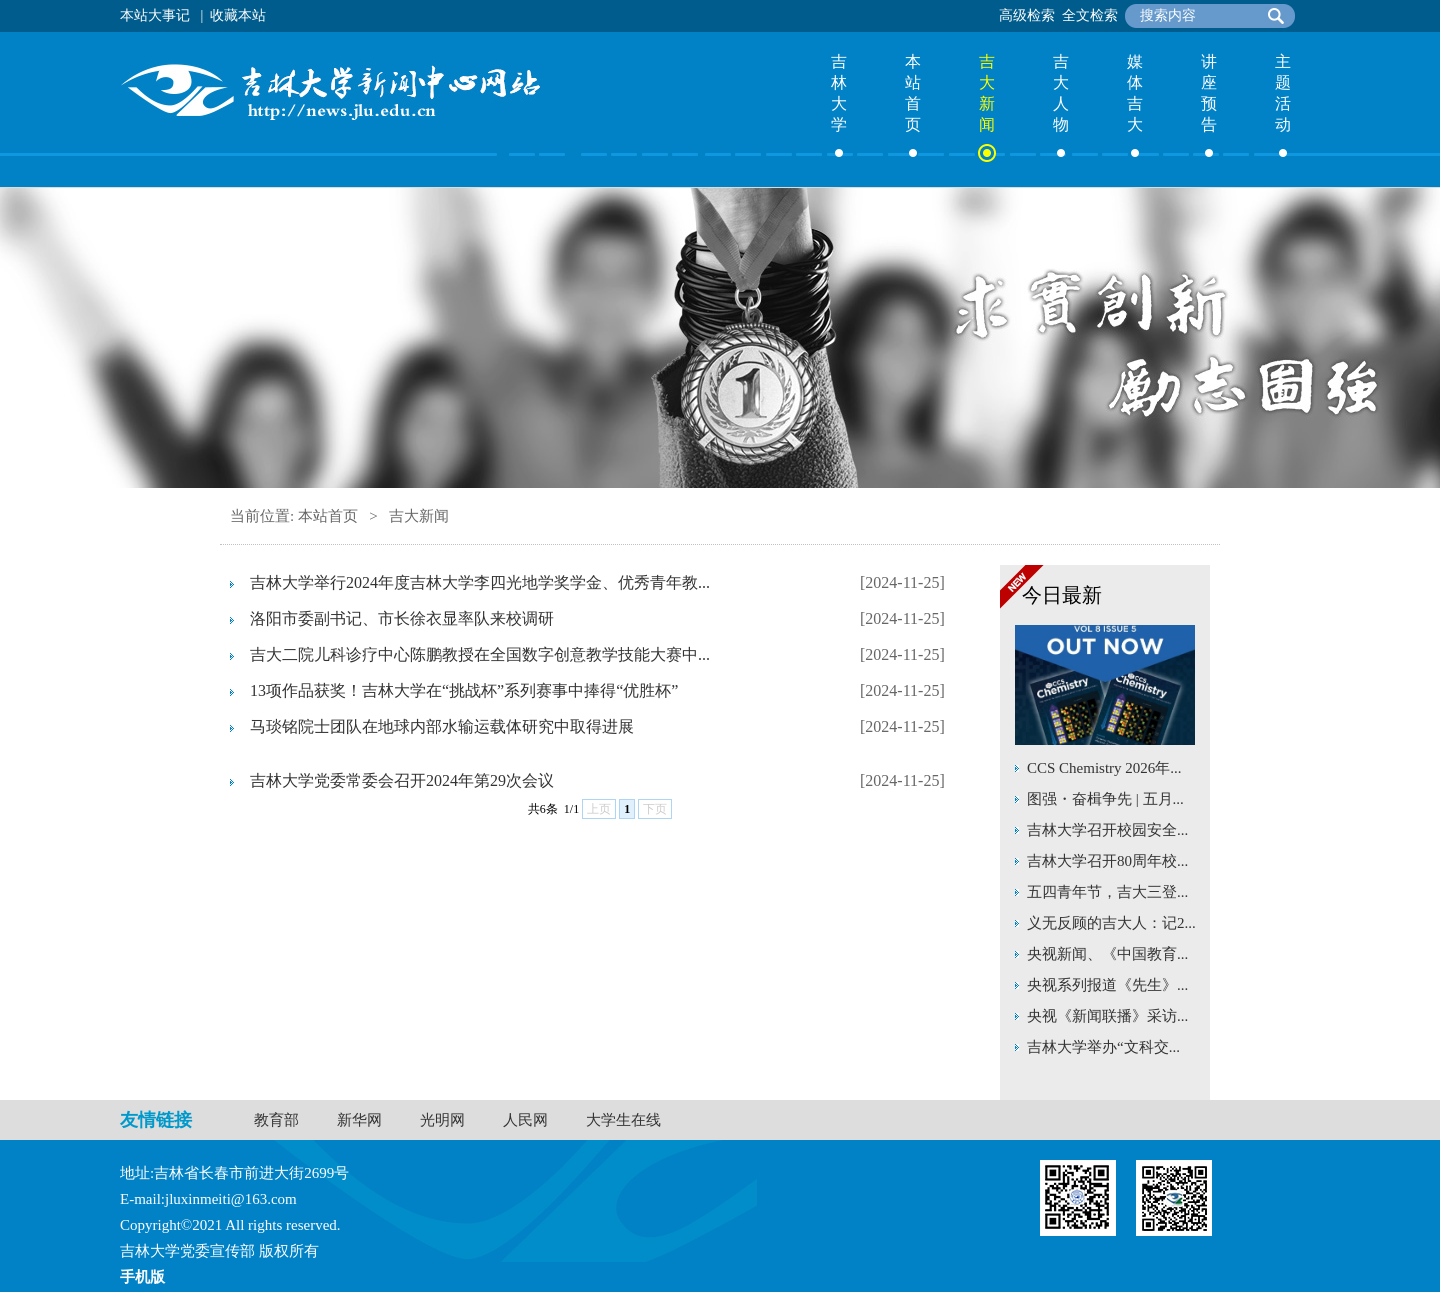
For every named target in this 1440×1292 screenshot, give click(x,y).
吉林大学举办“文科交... (1103, 1047)
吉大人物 (1061, 93)
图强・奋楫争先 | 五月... (1105, 799)
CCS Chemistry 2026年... (1104, 768)
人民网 (525, 1120)
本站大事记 (155, 15)
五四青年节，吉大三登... (1107, 892)
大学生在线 (623, 1120)
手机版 (142, 1277)
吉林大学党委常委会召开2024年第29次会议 (402, 780)
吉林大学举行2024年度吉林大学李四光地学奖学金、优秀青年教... (480, 582)
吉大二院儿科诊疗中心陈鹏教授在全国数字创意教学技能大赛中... (480, 654)
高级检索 (1027, 15)
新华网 (359, 1120)
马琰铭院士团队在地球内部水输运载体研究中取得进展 (442, 726)
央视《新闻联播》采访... (1107, 1016)
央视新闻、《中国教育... (1107, 954)
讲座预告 (1209, 93)
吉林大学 (839, 93)
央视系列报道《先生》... (1107, 985)
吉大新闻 (987, 93)
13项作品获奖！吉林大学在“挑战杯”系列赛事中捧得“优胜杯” (464, 690)
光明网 (442, 1120)
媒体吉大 (1135, 93)
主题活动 (1283, 93)
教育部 (276, 1120)
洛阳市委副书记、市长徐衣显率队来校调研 (402, 618)
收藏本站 (238, 15)
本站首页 (913, 93)
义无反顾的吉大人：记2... (1111, 923)
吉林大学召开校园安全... (1107, 830)
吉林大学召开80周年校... (1107, 861)
